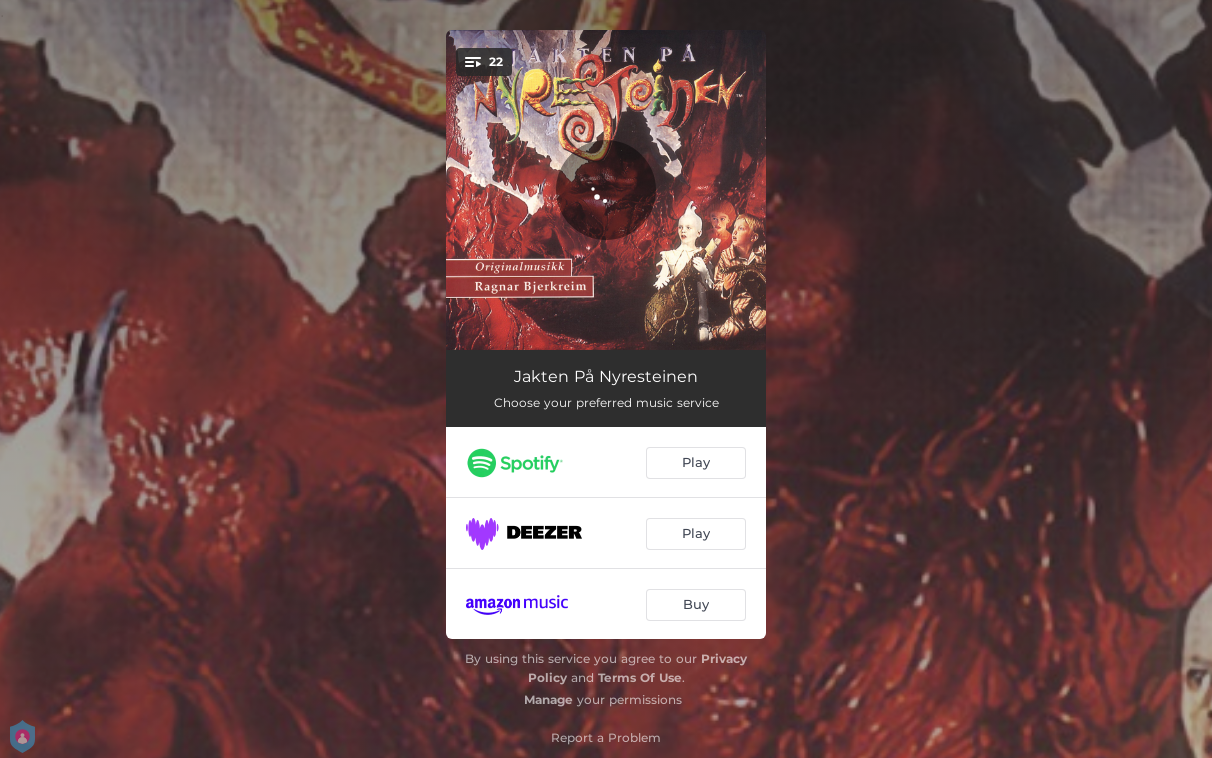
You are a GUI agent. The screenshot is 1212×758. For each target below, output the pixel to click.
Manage (548, 699)
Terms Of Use (640, 677)
